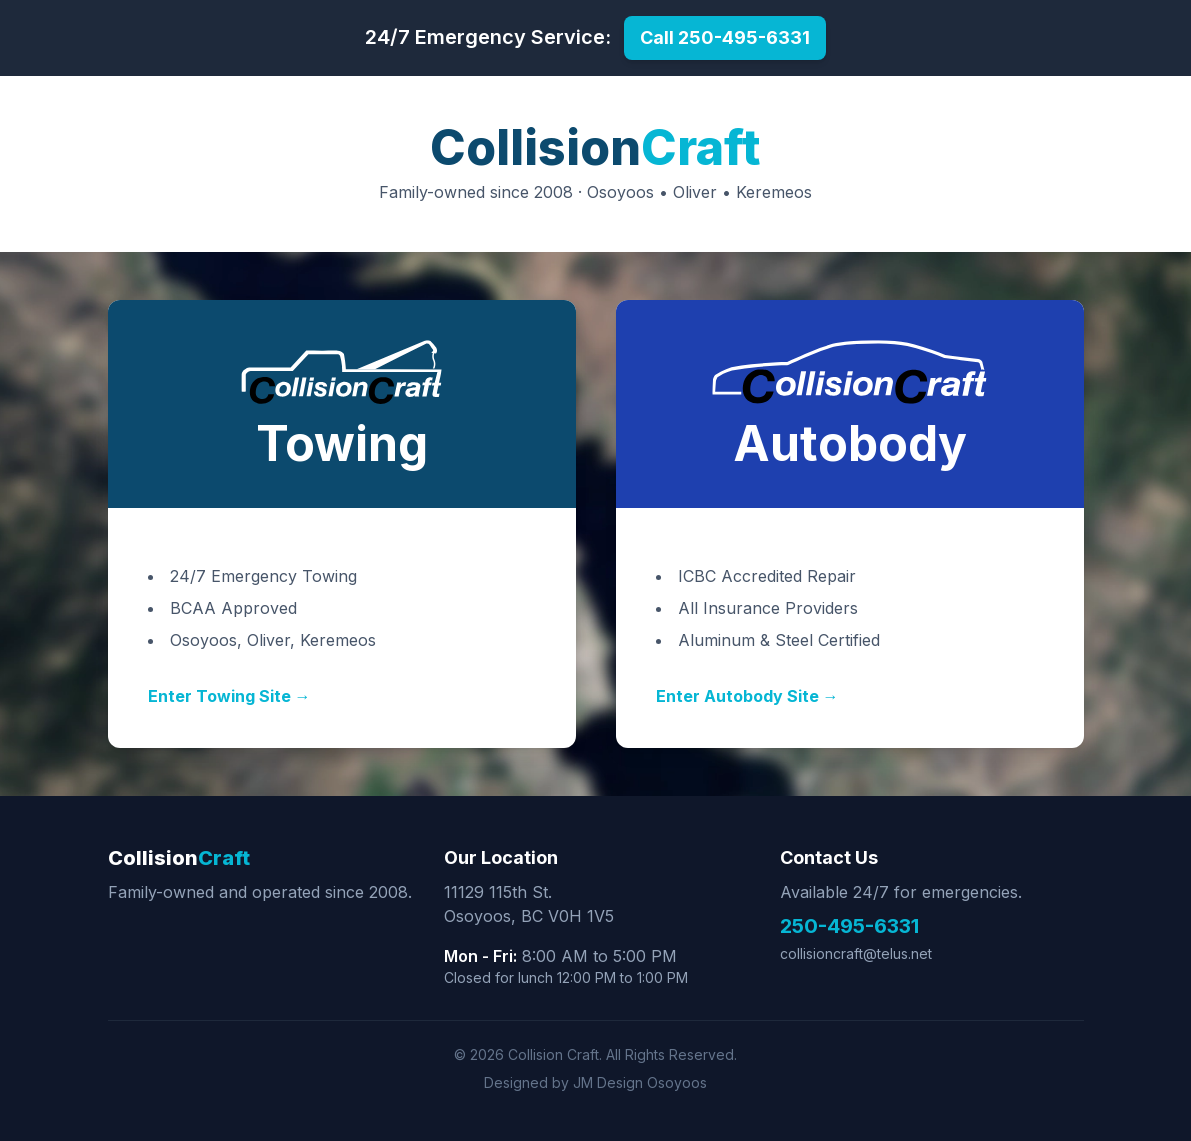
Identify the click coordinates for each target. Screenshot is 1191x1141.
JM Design (608, 1082)
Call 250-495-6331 (725, 37)
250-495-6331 (849, 926)
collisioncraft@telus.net (856, 953)
